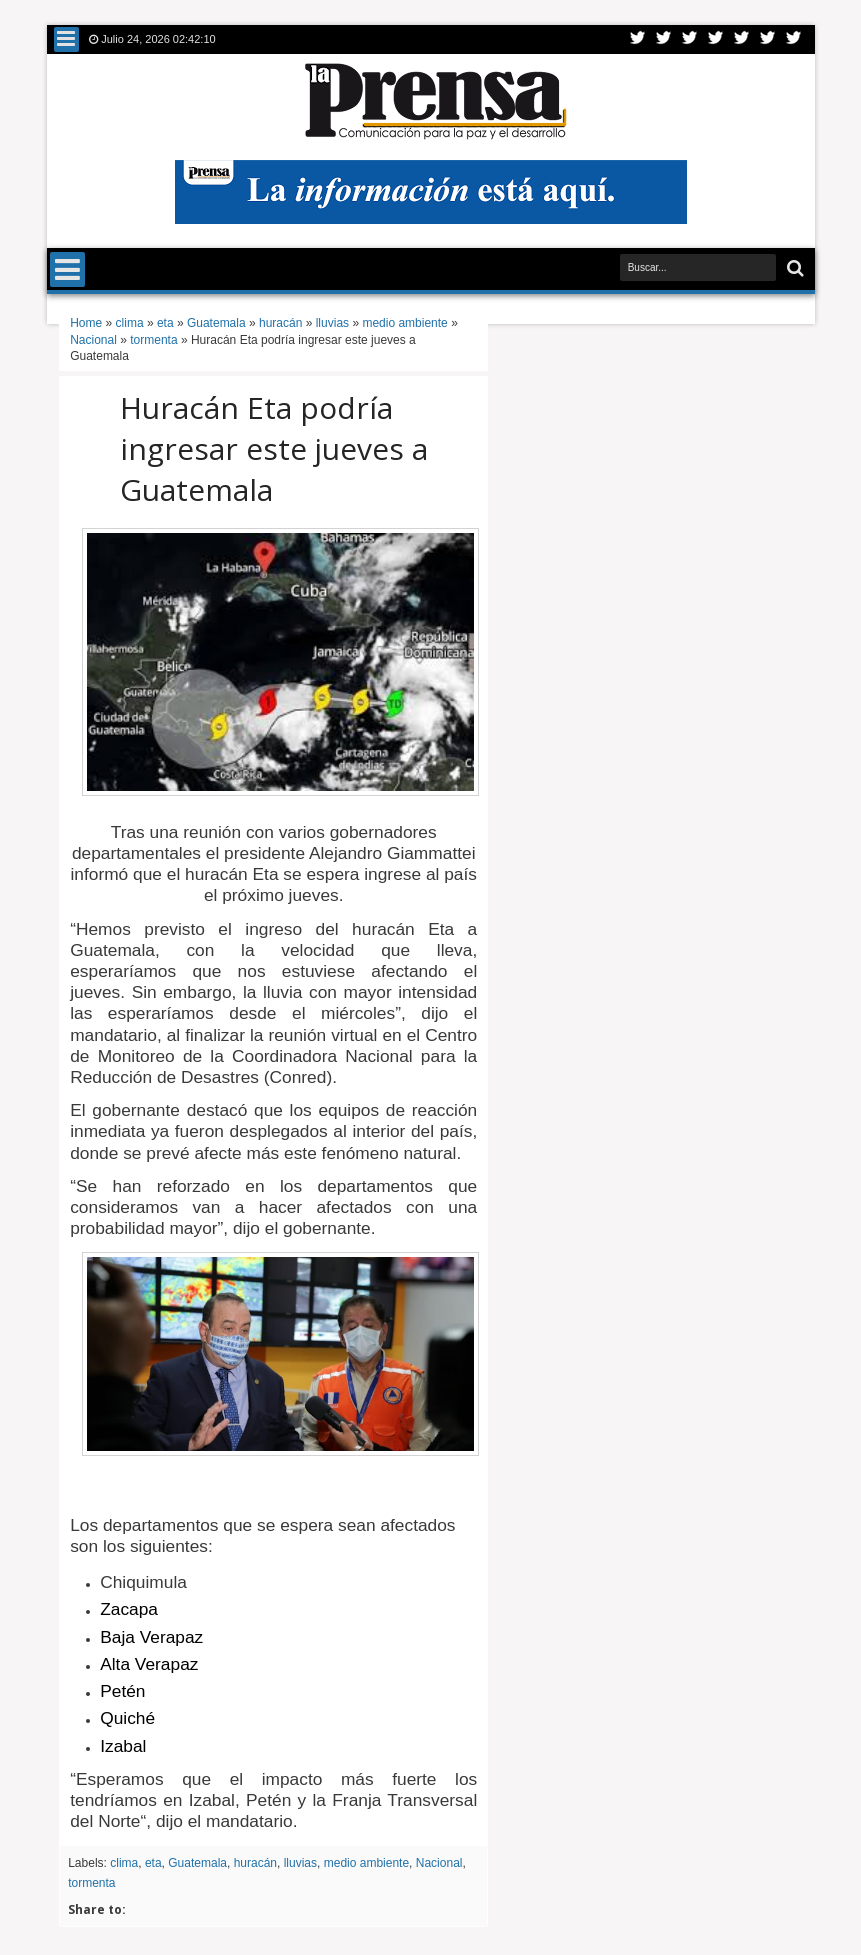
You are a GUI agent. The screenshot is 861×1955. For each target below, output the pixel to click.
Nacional (439, 1863)
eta (153, 1863)
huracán (255, 1863)
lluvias (300, 1863)
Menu (66, 39)
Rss (716, 39)
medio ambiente (366, 1863)
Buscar (793, 268)
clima (124, 1863)
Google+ (690, 39)
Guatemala (197, 1863)
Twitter (638, 39)
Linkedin (742, 39)
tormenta (91, 1883)
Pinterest (794, 39)
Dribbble (768, 39)
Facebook (664, 39)
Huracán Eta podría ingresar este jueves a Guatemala (274, 448)
